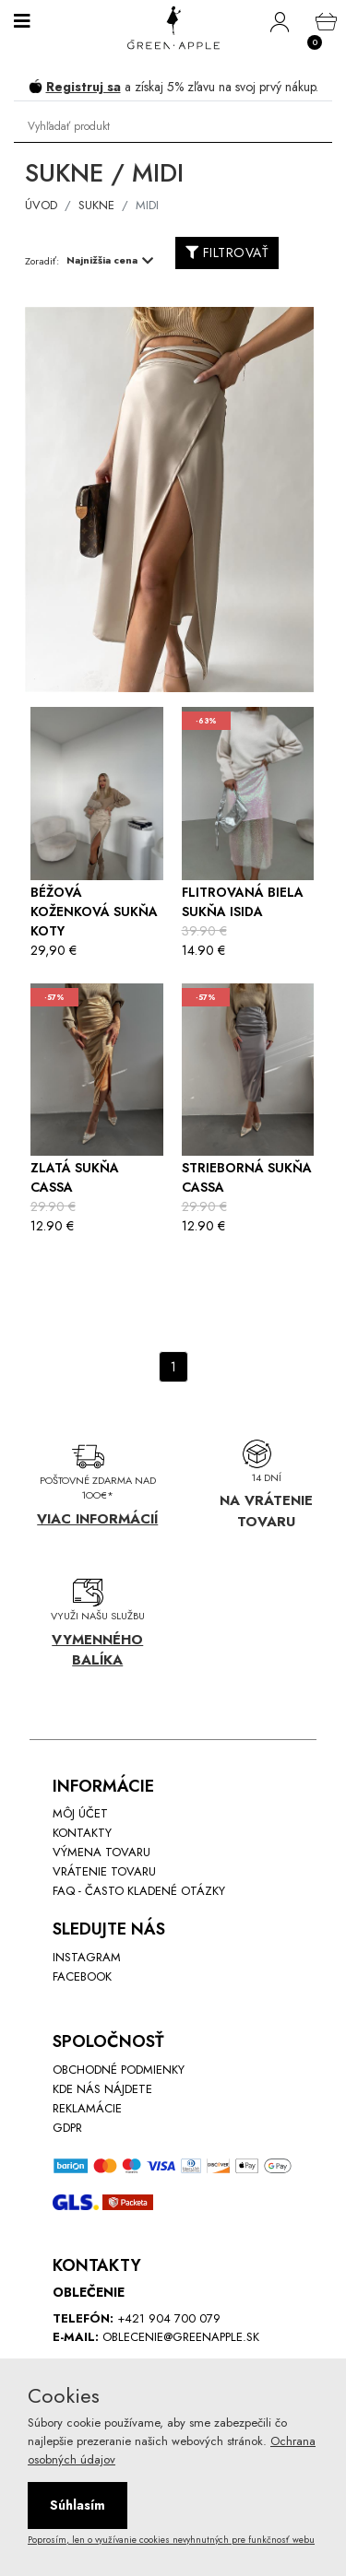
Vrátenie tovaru (104, 1871)
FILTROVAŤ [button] (227, 252)
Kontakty (82, 1832)
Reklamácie (87, 2108)
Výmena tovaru (101, 1852)
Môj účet (80, 1813)
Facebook (82, 1976)
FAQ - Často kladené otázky (139, 1891)
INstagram (87, 1957)
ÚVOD (41, 205)
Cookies (64, 2395)
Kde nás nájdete (102, 2089)
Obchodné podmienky (119, 2069)
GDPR (67, 2127)
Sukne (96, 205)
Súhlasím (77, 2505)
